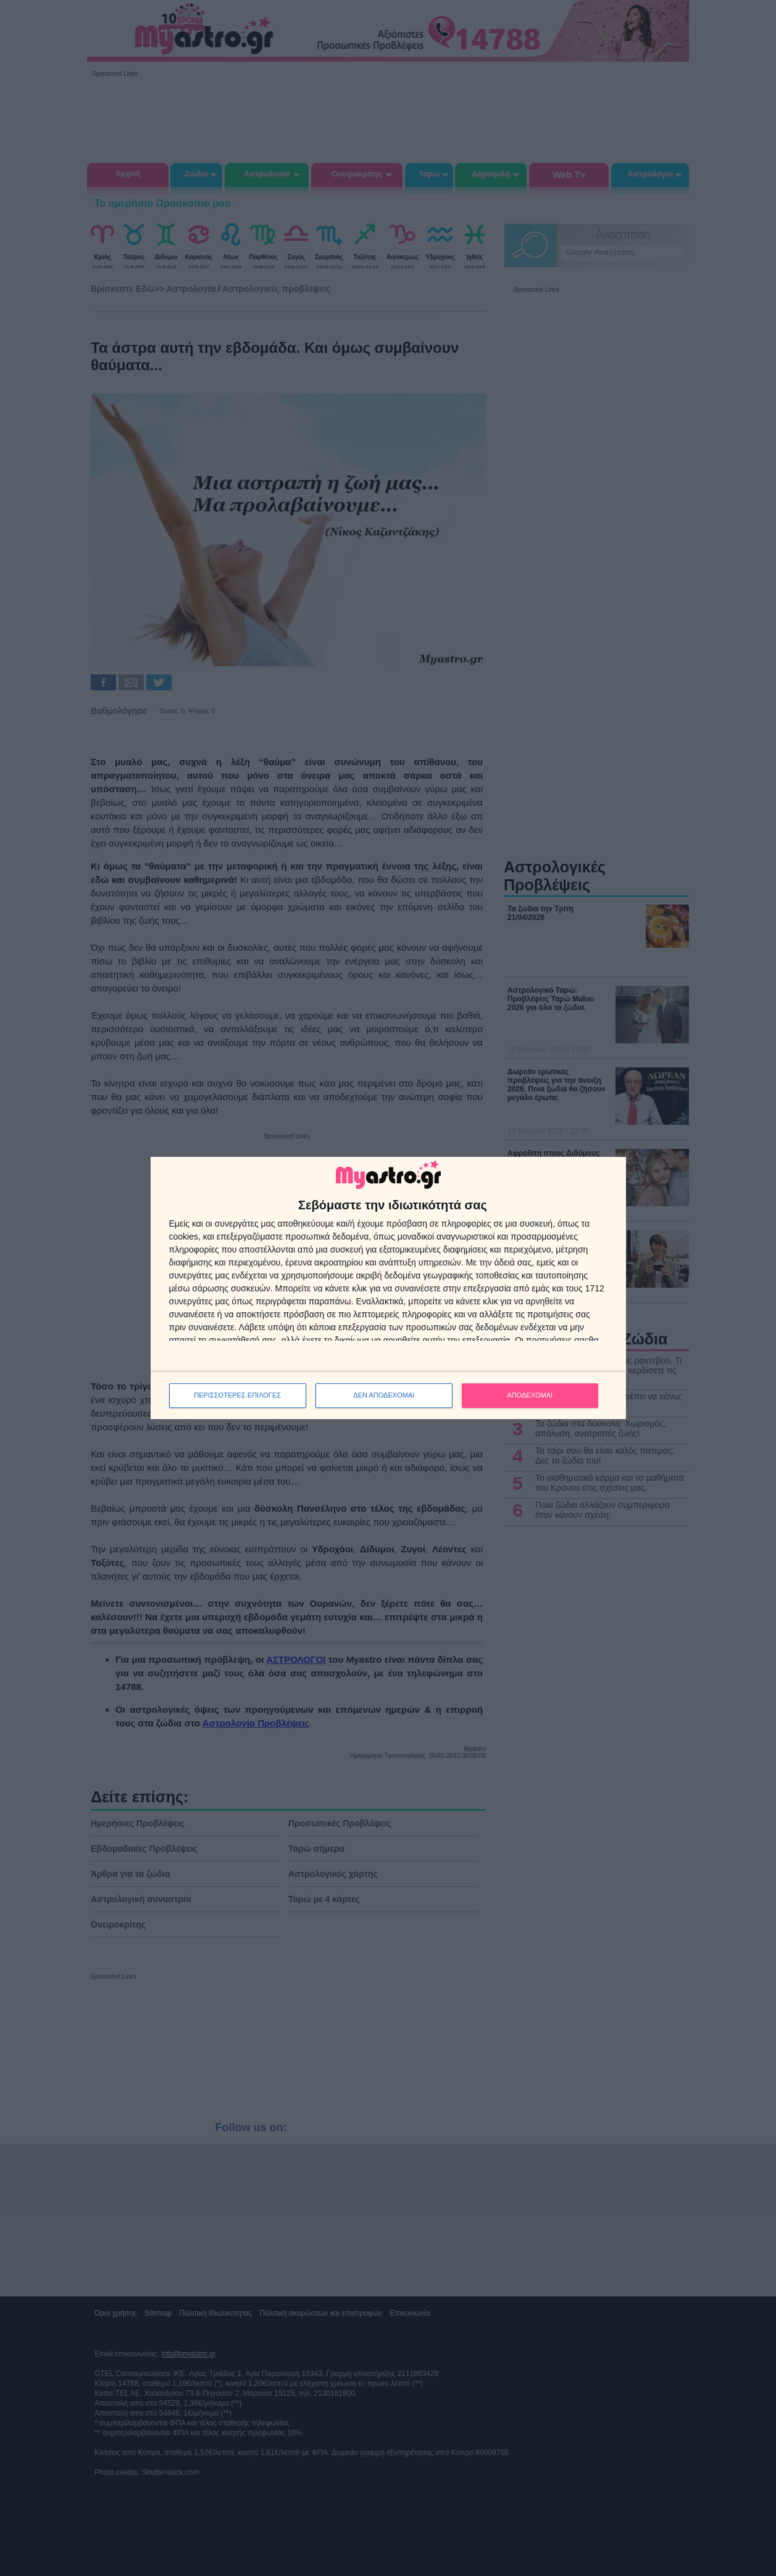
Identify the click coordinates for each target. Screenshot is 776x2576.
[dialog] (388, 1288)
